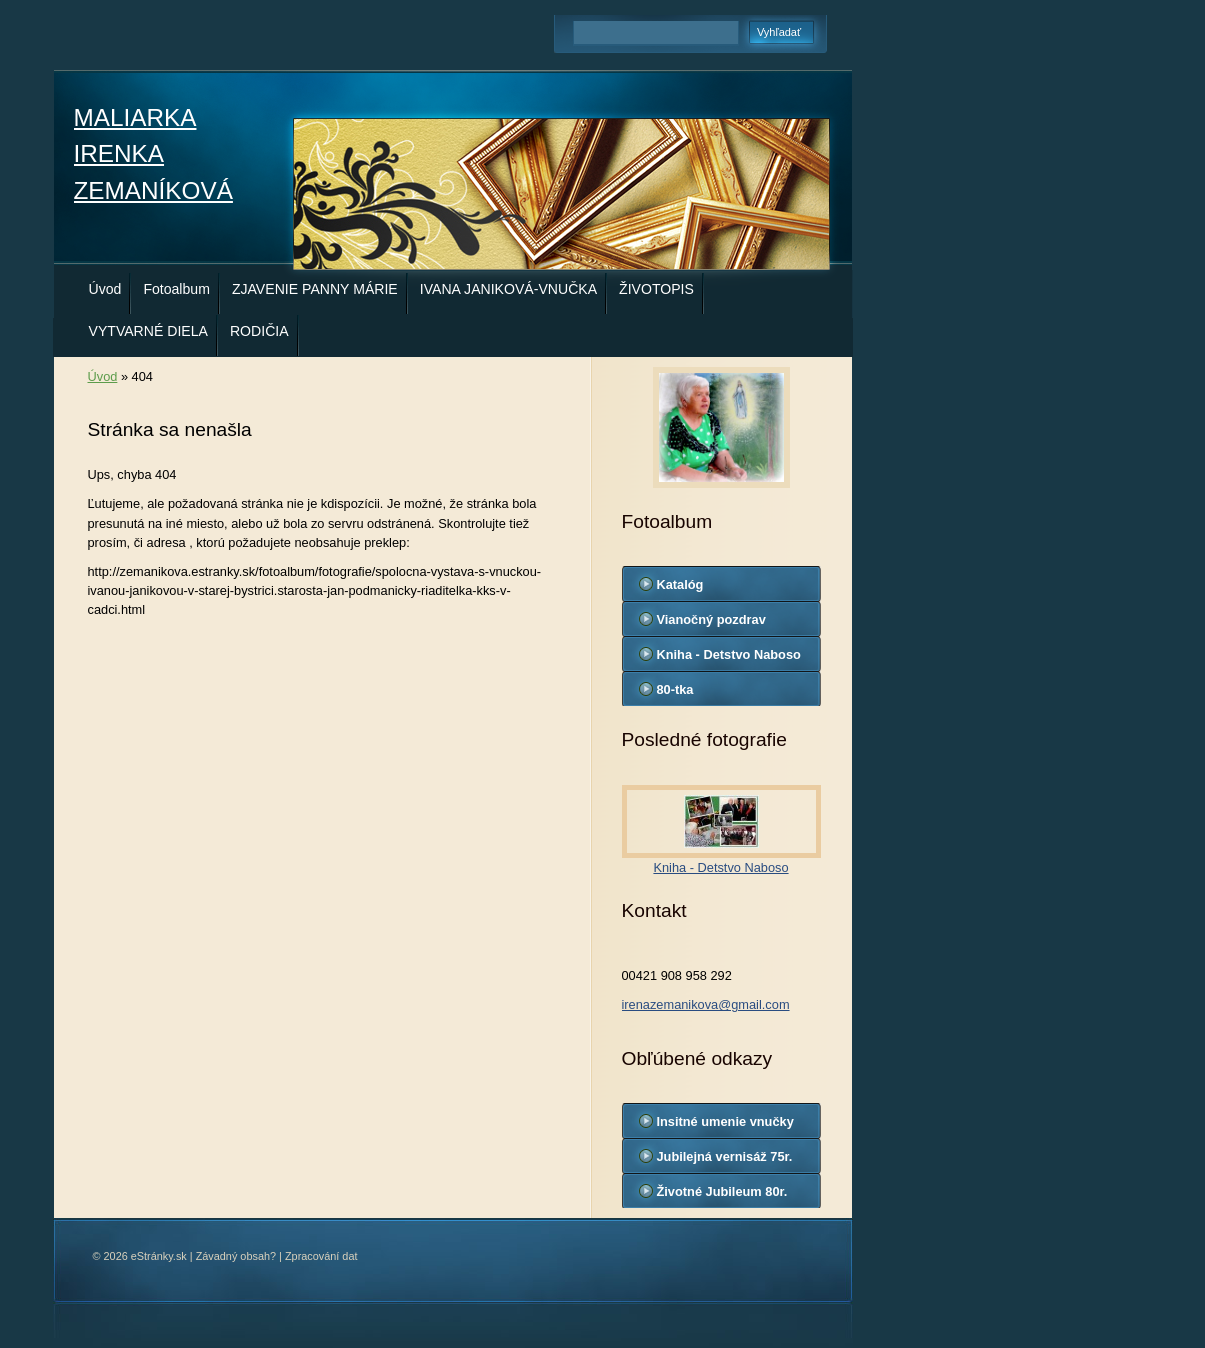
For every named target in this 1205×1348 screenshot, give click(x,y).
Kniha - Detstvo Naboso (729, 654)
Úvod (105, 289)
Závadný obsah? (236, 1256)
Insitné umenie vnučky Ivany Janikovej (725, 1126)
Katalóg (680, 584)
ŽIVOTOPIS (656, 289)
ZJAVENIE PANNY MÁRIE (315, 289)
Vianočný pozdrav (711, 619)
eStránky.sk (159, 1256)
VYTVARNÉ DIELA (148, 331)
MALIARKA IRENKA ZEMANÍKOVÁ (153, 154)
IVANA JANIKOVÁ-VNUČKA (508, 289)
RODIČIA (259, 331)
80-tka (675, 689)
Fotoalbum (176, 289)
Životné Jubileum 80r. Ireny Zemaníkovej (722, 1196)
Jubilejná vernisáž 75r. (725, 1156)
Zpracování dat (321, 1256)
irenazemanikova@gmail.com (706, 1004)
